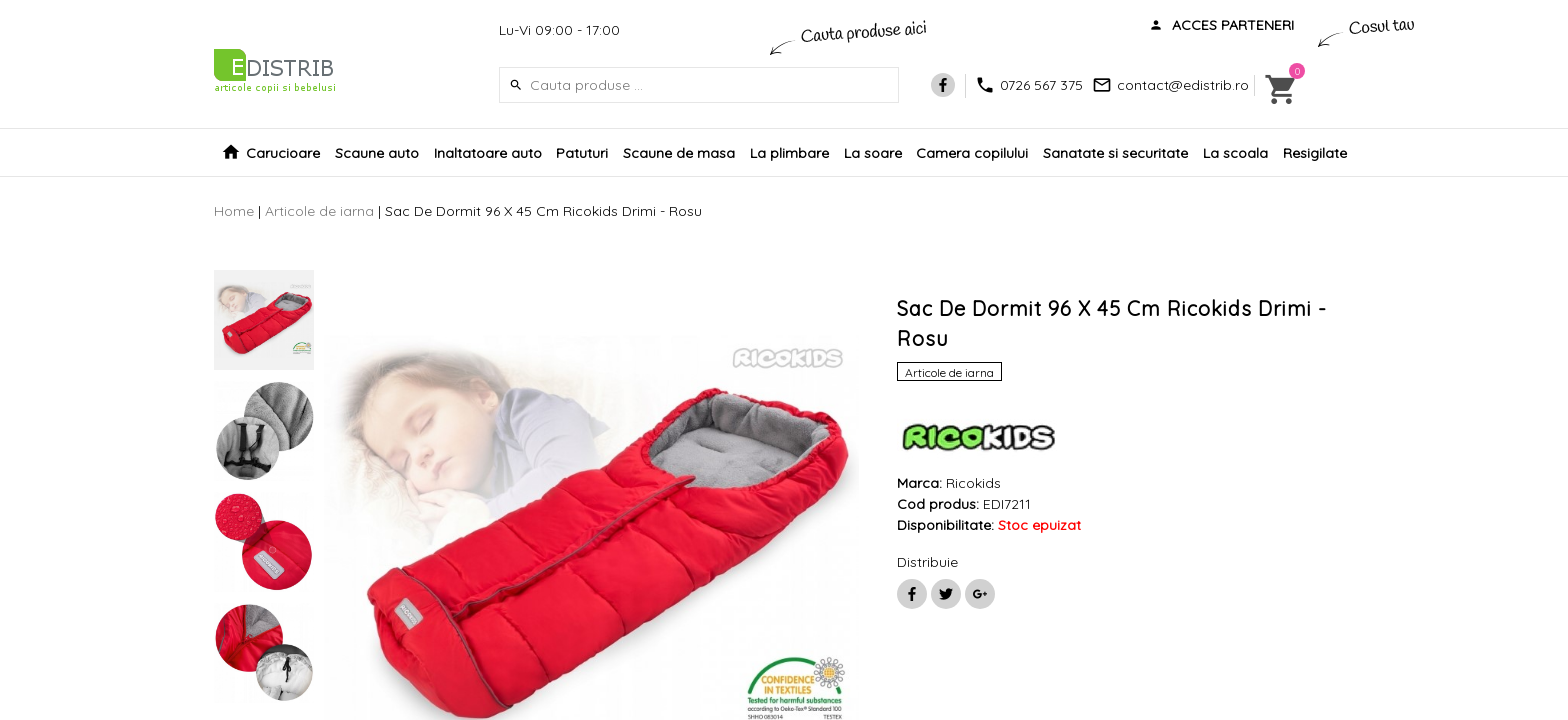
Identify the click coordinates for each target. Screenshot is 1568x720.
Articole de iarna (319, 211)
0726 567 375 (1041, 85)
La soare (873, 153)
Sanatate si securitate (1115, 153)
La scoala (1235, 153)
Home (234, 211)
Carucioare (283, 153)
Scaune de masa (679, 153)
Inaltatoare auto (488, 153)
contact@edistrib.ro (1183, 85)
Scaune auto (377, 153)
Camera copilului (972, 153)
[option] (264, 320)
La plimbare (789, 153)
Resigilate (1315, 153)
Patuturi (582, 153)
